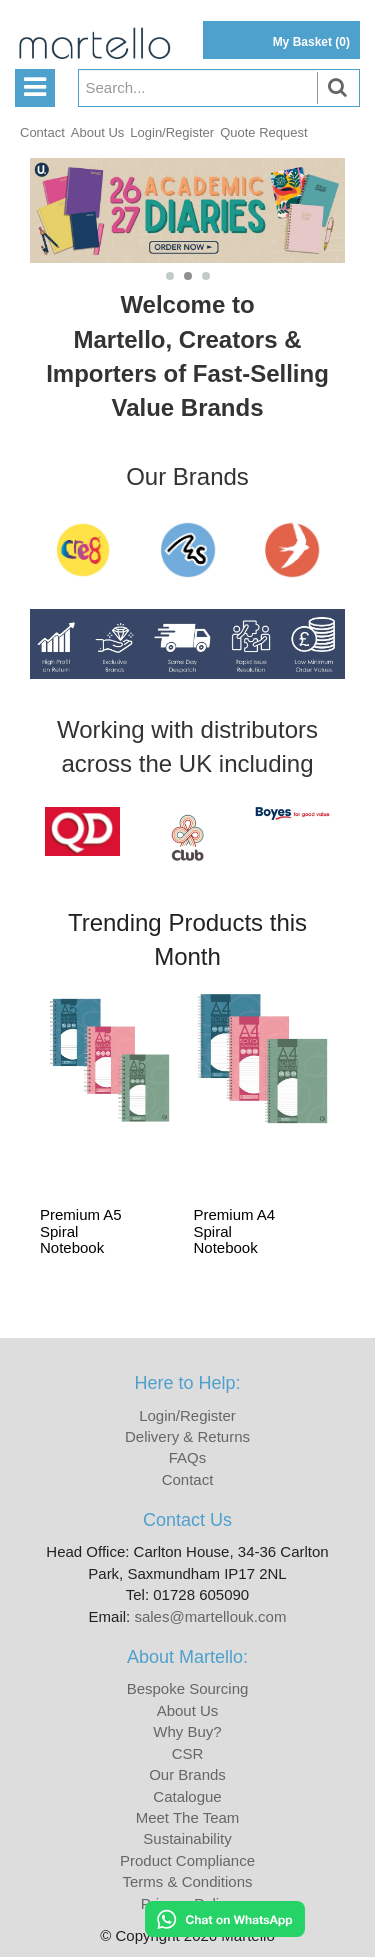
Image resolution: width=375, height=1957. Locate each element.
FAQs (188, 1457)
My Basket (311, 42)
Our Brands (187, 1774)
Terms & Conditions (187, 1881)
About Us (97, 132)
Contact (42, 132)
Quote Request (263, 132)
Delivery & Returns (187, 1436)
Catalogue (187, 1796)
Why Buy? (187, 1731)
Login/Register (172, 132)
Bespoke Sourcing (188, 1688)
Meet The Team (188, 1817)
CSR (188, 1753)
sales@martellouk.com (210, 1616)
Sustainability (187, 1838)
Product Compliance (187, 1860)
